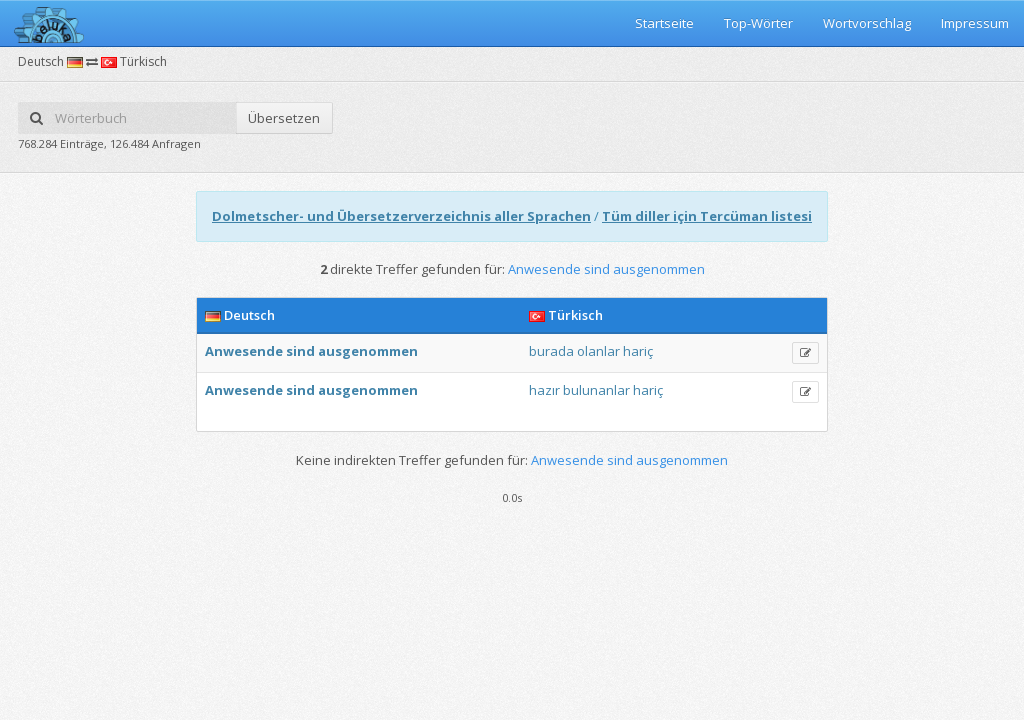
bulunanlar (596, 390)
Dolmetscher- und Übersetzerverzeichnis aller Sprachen (401, 216)
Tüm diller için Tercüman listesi (707, 216)
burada (551, 351)
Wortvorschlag (867, 23)
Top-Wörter (758, 23)
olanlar (598, 351)
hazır (544, 390)
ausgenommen (368, 351)
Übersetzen (284, 118)
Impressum (975, 23)
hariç (638, 351)
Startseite (664, 23)
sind (300, 351)
